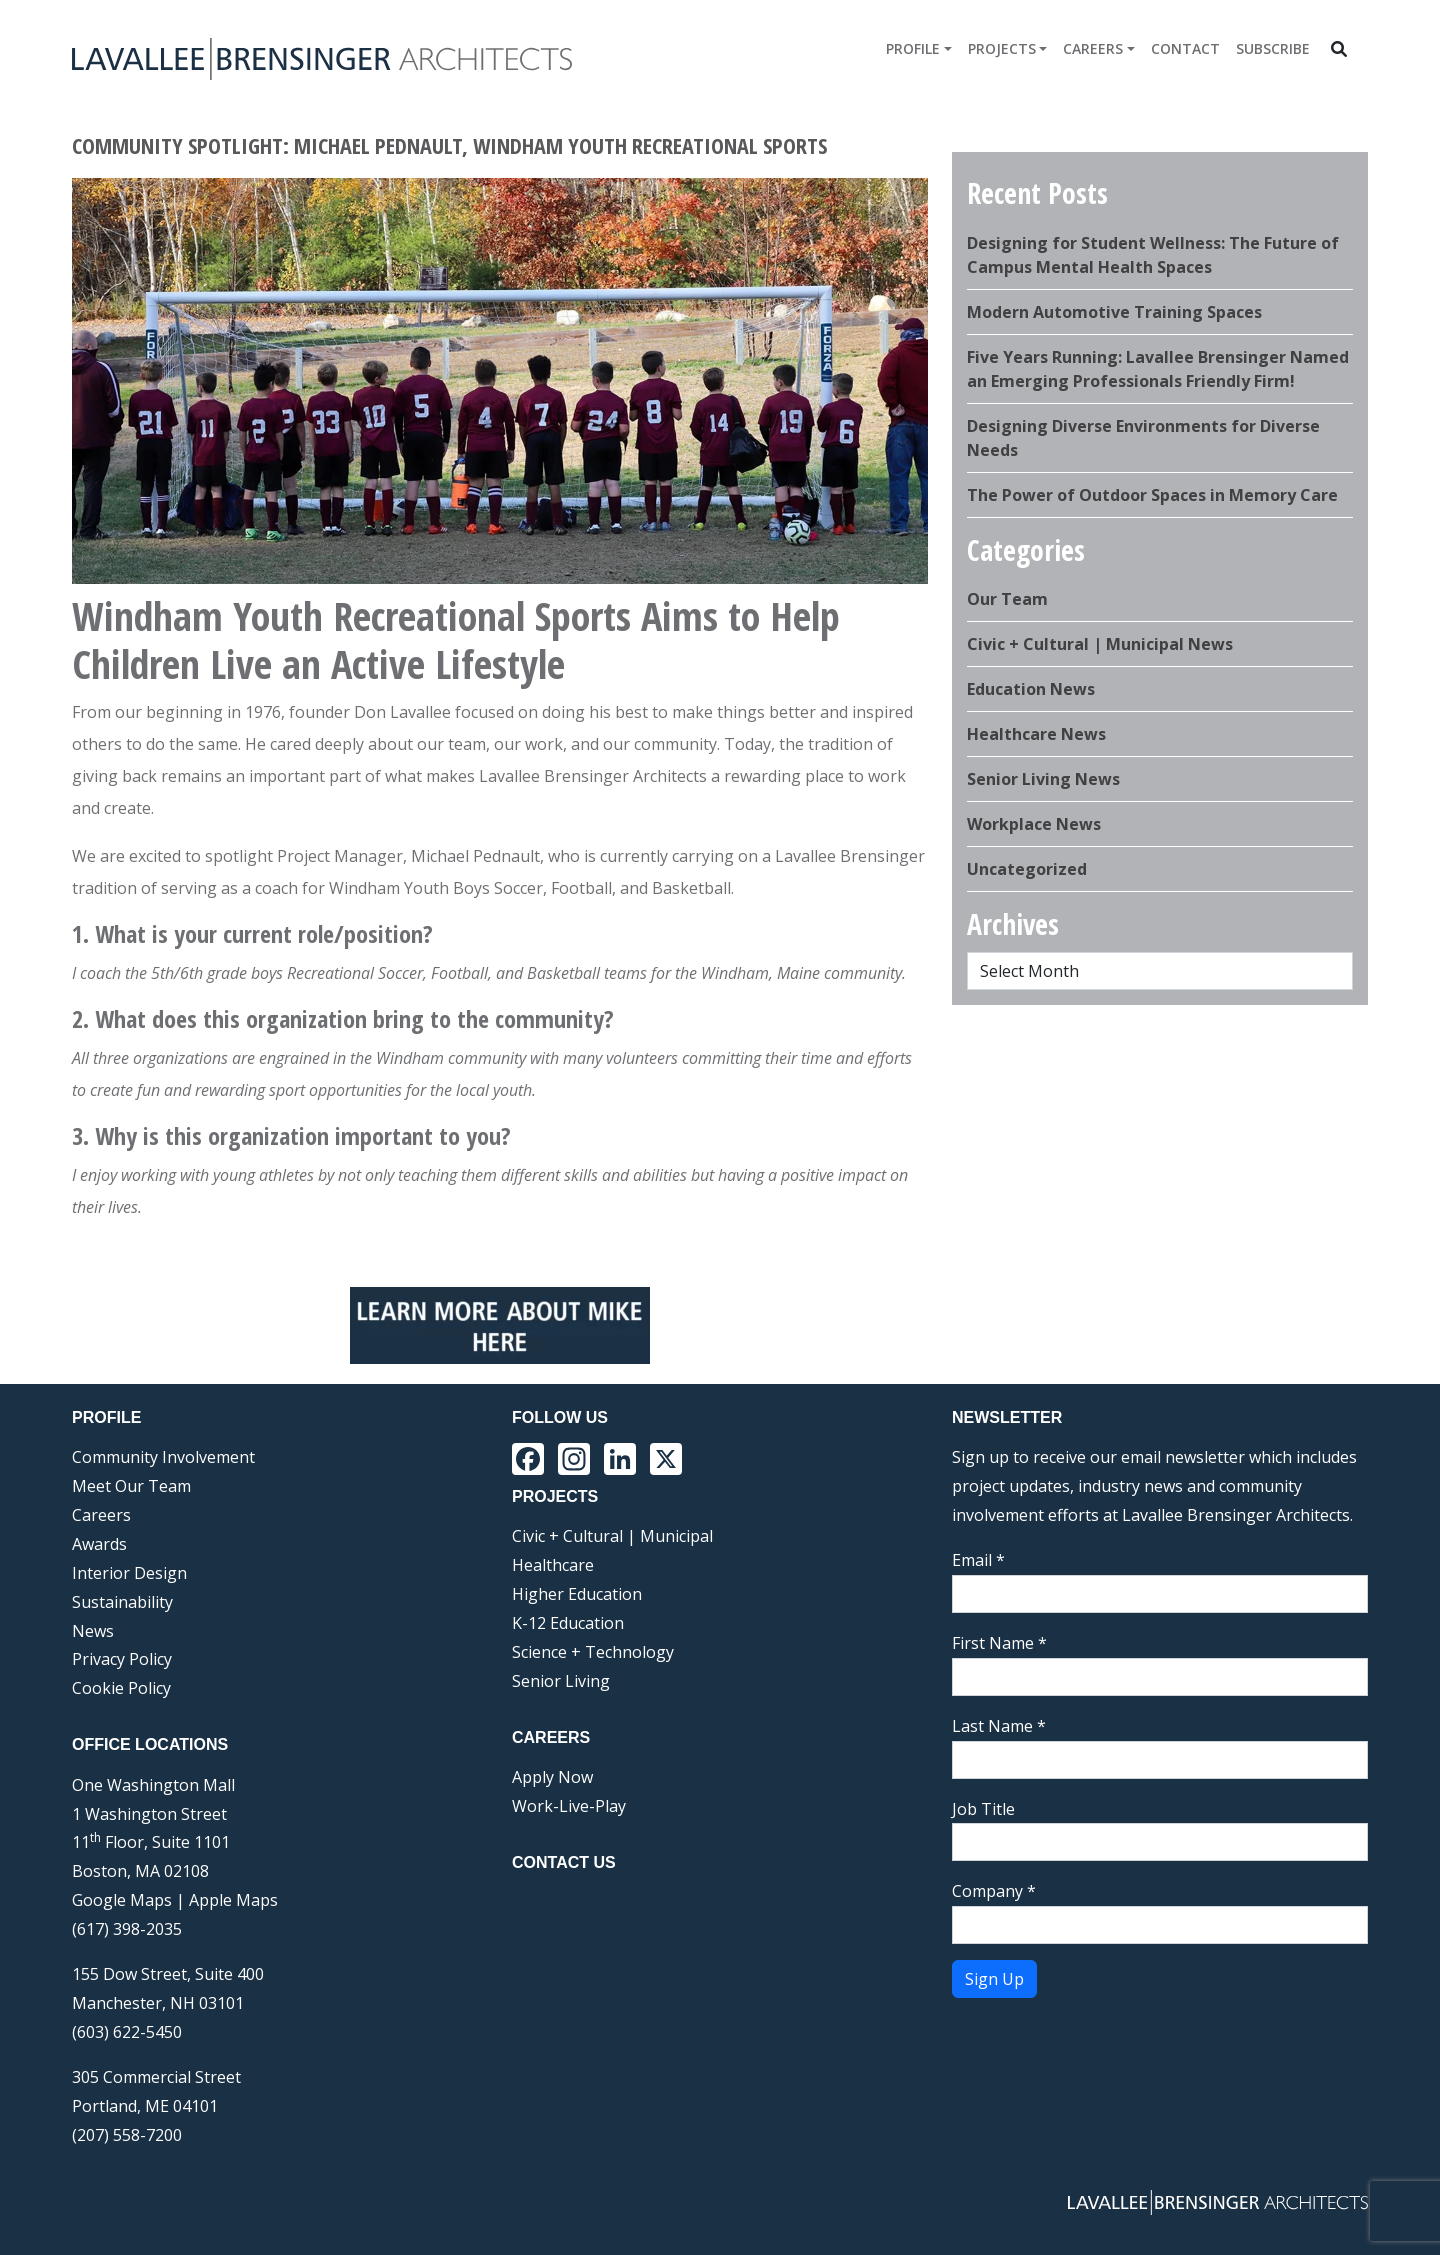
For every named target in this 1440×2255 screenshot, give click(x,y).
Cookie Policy (121, 1688)
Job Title (983, 1809)
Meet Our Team (131, 1486)
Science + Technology (593, 1652)
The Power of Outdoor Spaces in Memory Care (1152, 495)
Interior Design (129, 1573)
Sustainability (122, 1602)
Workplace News (1034, 824)
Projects (1002, 48)
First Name (999, 1643)
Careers (1093, 48)
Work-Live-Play (569, 1806)
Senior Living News (1043, 779)
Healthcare (553, 1565)
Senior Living (561, 1681)
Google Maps (122, 1900)
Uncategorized (1027, 869)
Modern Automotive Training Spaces (1114, 312)
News (93, 1631)
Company (994, 1891)
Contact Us (564, 1862)
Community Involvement (163, 1457)
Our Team (1007, 599)
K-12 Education (568, 1623)
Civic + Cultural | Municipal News (1100, 644)
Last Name (999, 1726)
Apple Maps (233, 1900)
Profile (913, 48)
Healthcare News (1036, 734)
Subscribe (1273, 48)
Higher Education (577, 1594)
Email (978, 1560)
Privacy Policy (122, 1659)
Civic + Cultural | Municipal (612, 1536)
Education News (1031, 689)
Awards (99, 1544)
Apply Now (552, 1777)
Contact (1185, 48)
